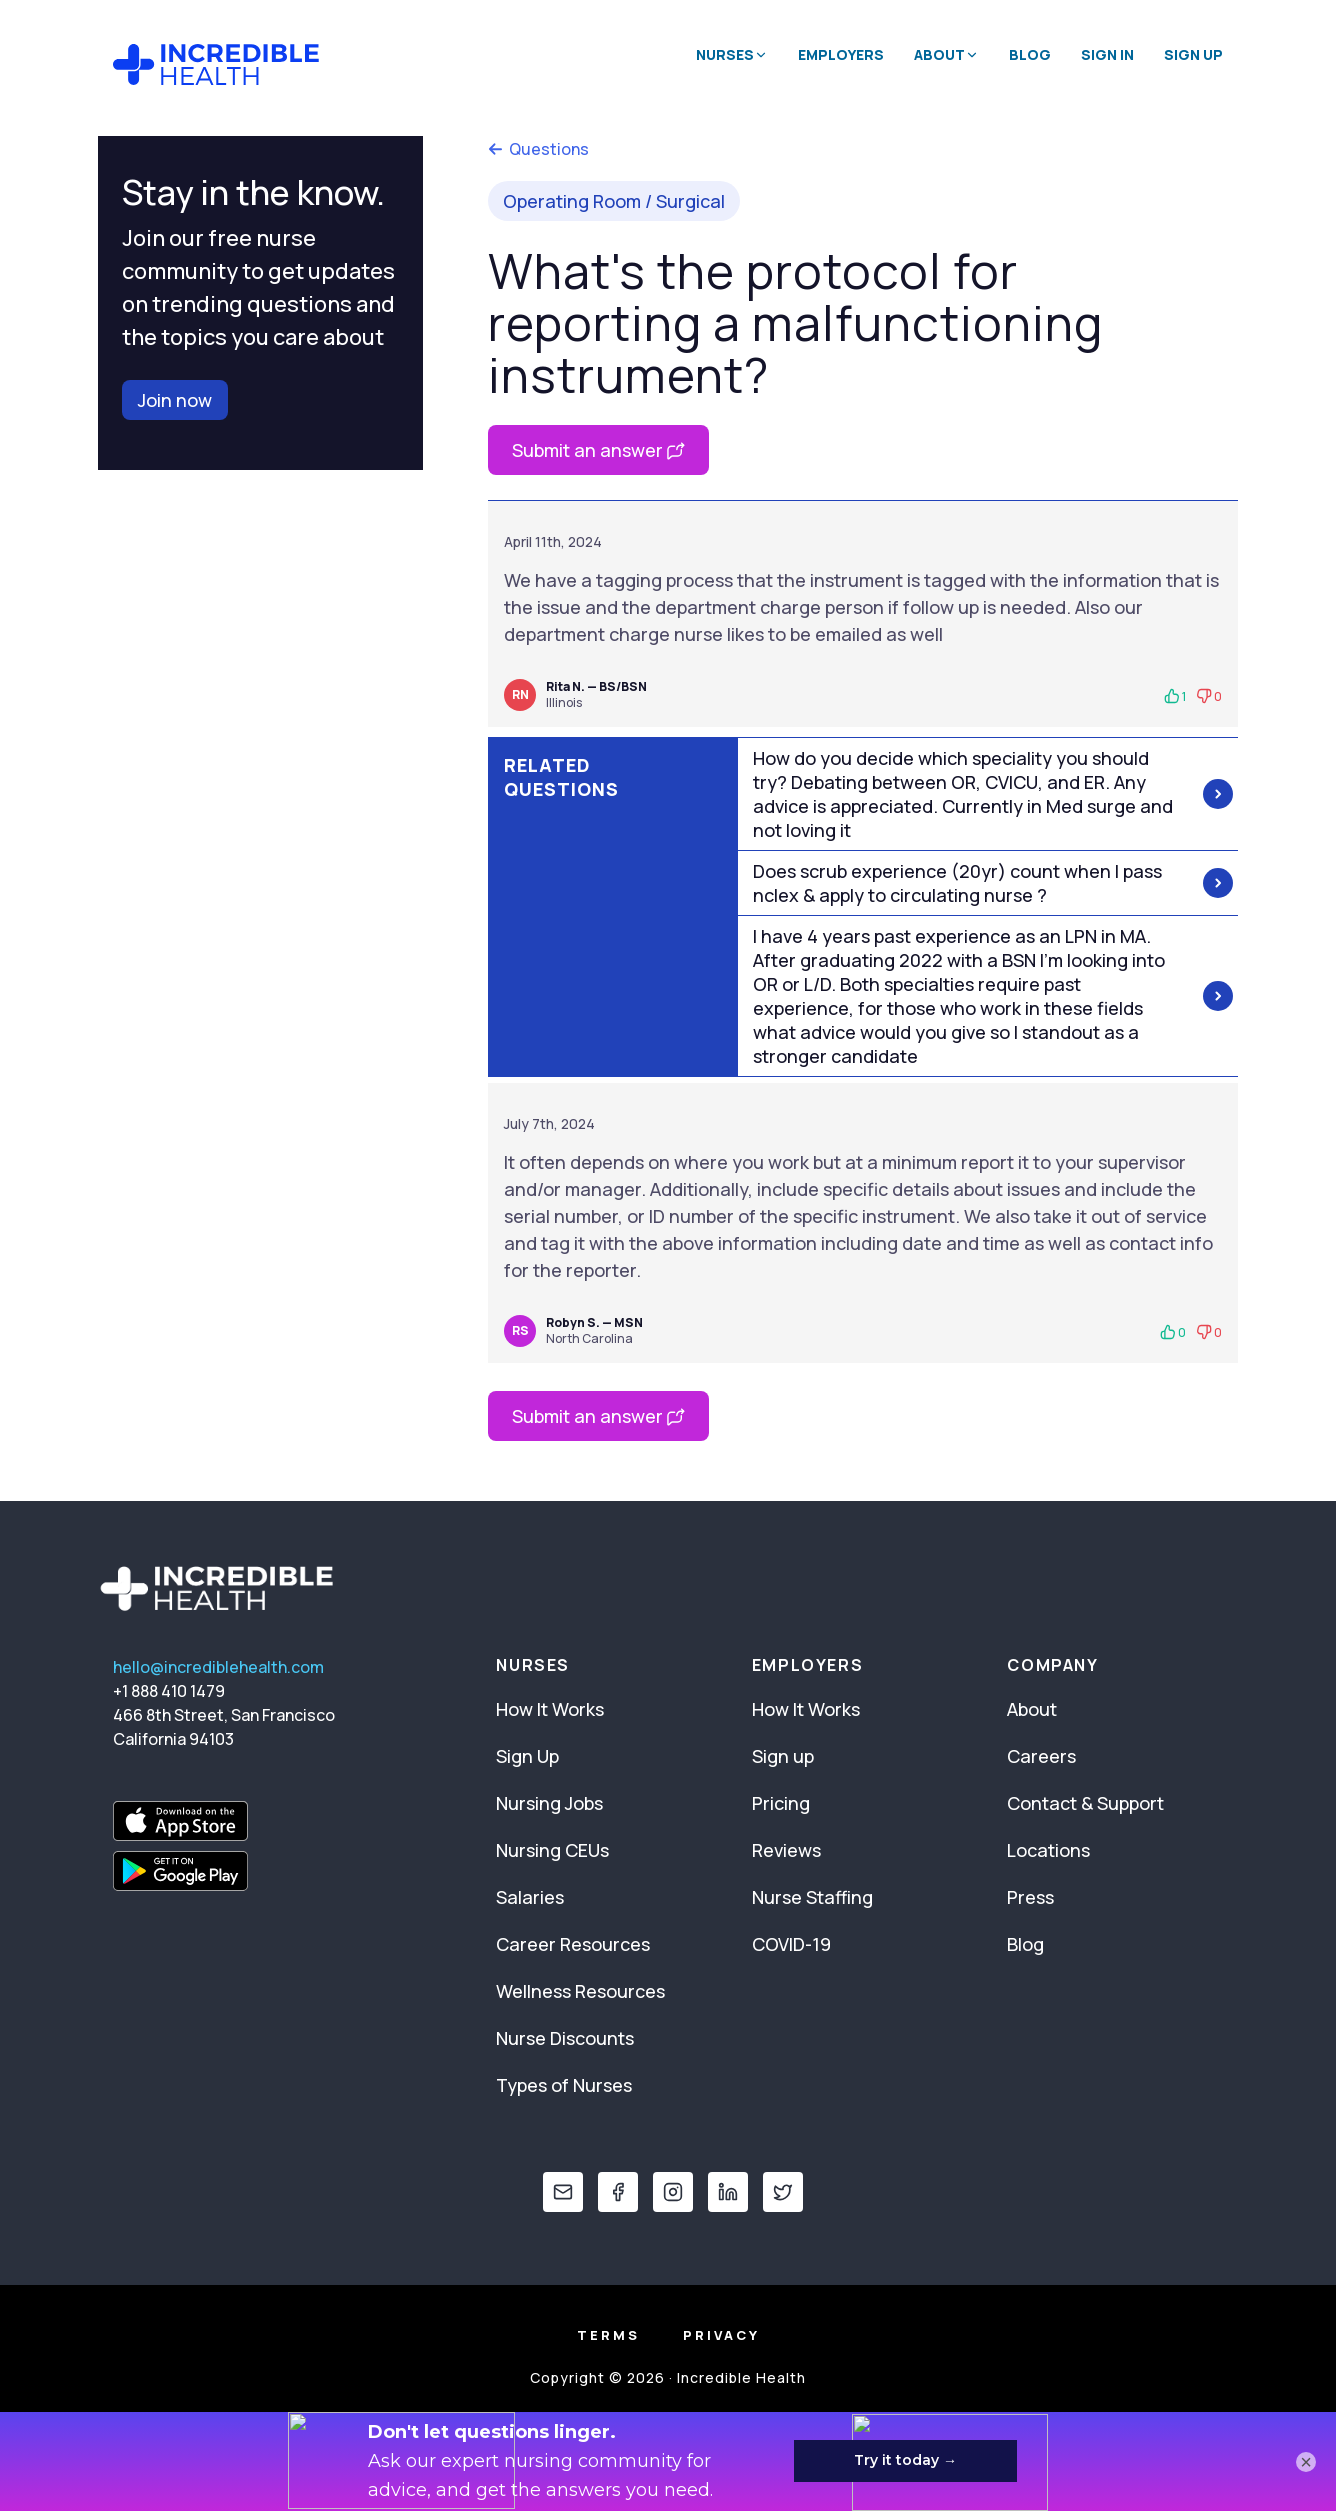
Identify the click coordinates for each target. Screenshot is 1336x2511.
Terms (608, 2335)
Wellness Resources (580, 1991)
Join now (175, 400)
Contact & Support (1085, 1803)
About (1032, 1709)
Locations (1048, 1850)
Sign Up (1193, 54)
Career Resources (573, 1944)
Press (1030, 1897)
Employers (841, 54)
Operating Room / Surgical (614, 201)
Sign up (783, 1756)
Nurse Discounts (565, 2038)
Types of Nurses (564, 2085)
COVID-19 (791, 1944)
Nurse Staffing (812, 1897)
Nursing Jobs (549, 1803)
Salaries (530, 1897)
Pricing (781, 1803)
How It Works (550, 1709)
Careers (1041, 1756)
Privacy (721, 2335)
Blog (1030, 54)
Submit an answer (598, 450)
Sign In (1107, 54)
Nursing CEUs (552, 1850)
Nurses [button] (732, 54)
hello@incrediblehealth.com (218, 1667)
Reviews (786, 1850)
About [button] (946, 54)
